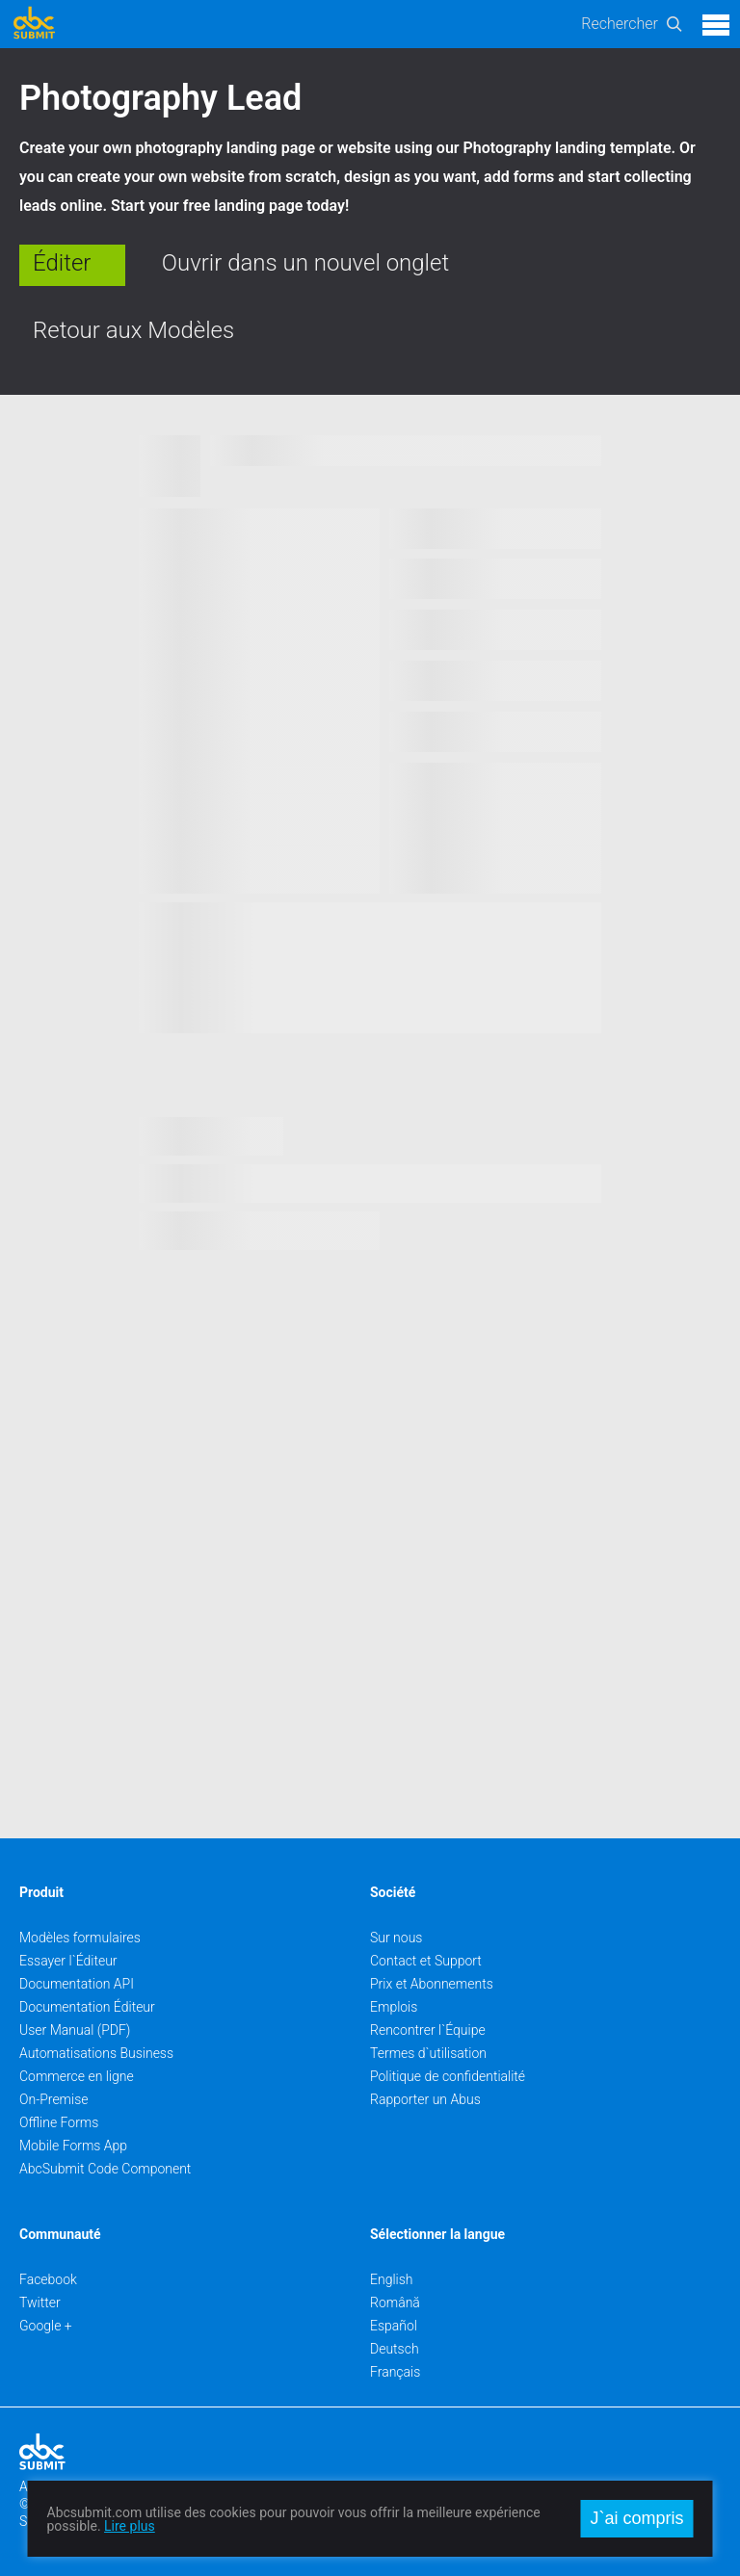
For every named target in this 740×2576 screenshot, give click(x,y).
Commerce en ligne (76, 2076)
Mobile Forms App (73, 2145)
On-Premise (54, 2099)
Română (395, 2302)
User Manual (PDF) (74, 2030)
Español (393, 2325)
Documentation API (76, 1983)
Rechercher (619, 23)
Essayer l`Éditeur (68, 1960)
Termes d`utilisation (428, 2053)
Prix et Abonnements (431, 1983)
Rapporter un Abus (425, 2099)
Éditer (62, 262)
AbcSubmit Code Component (105, 2168)
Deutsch (394, 2348)
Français (395, 2372)
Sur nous (396, 1937)
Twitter (40, 2302)
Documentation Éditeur (87, 2007)
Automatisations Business (96, 2053)
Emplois (393, 2007)
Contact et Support (426, 1960)
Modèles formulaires (80, 1937)
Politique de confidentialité (447, 2076)
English (391, 2279)
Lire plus (129, 2526)
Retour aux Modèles (133, 330)
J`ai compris (636, 2518)
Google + (45, 2325)
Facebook (48, 2279)
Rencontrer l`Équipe (428, 2030)
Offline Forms (58, 2122)
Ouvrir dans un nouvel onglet (305, 262)
